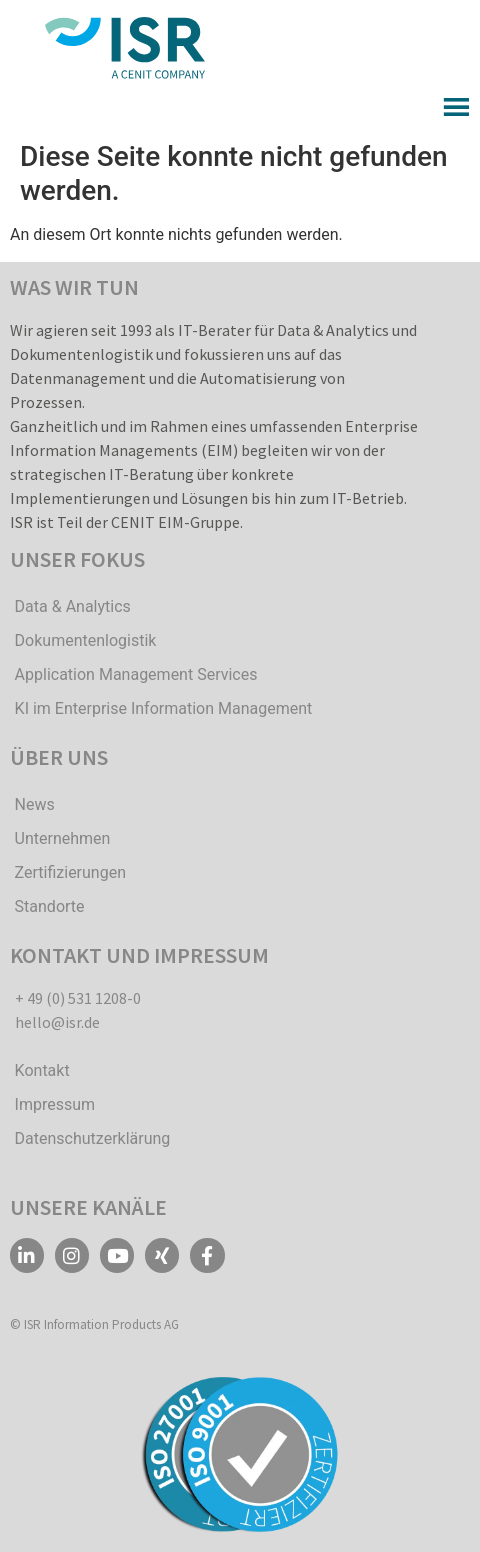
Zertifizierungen (70, 872)
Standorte (50, 906)
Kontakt (42, 1070)
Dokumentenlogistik (86, 640)
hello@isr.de (57, 1022)
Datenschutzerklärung (93, 1138)
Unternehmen (63, 838)
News (35, 804)
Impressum (55, 1104)
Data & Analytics (73, 606)
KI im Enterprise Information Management (164, 708)
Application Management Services (136, 674)
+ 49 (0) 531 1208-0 (78, 998)
